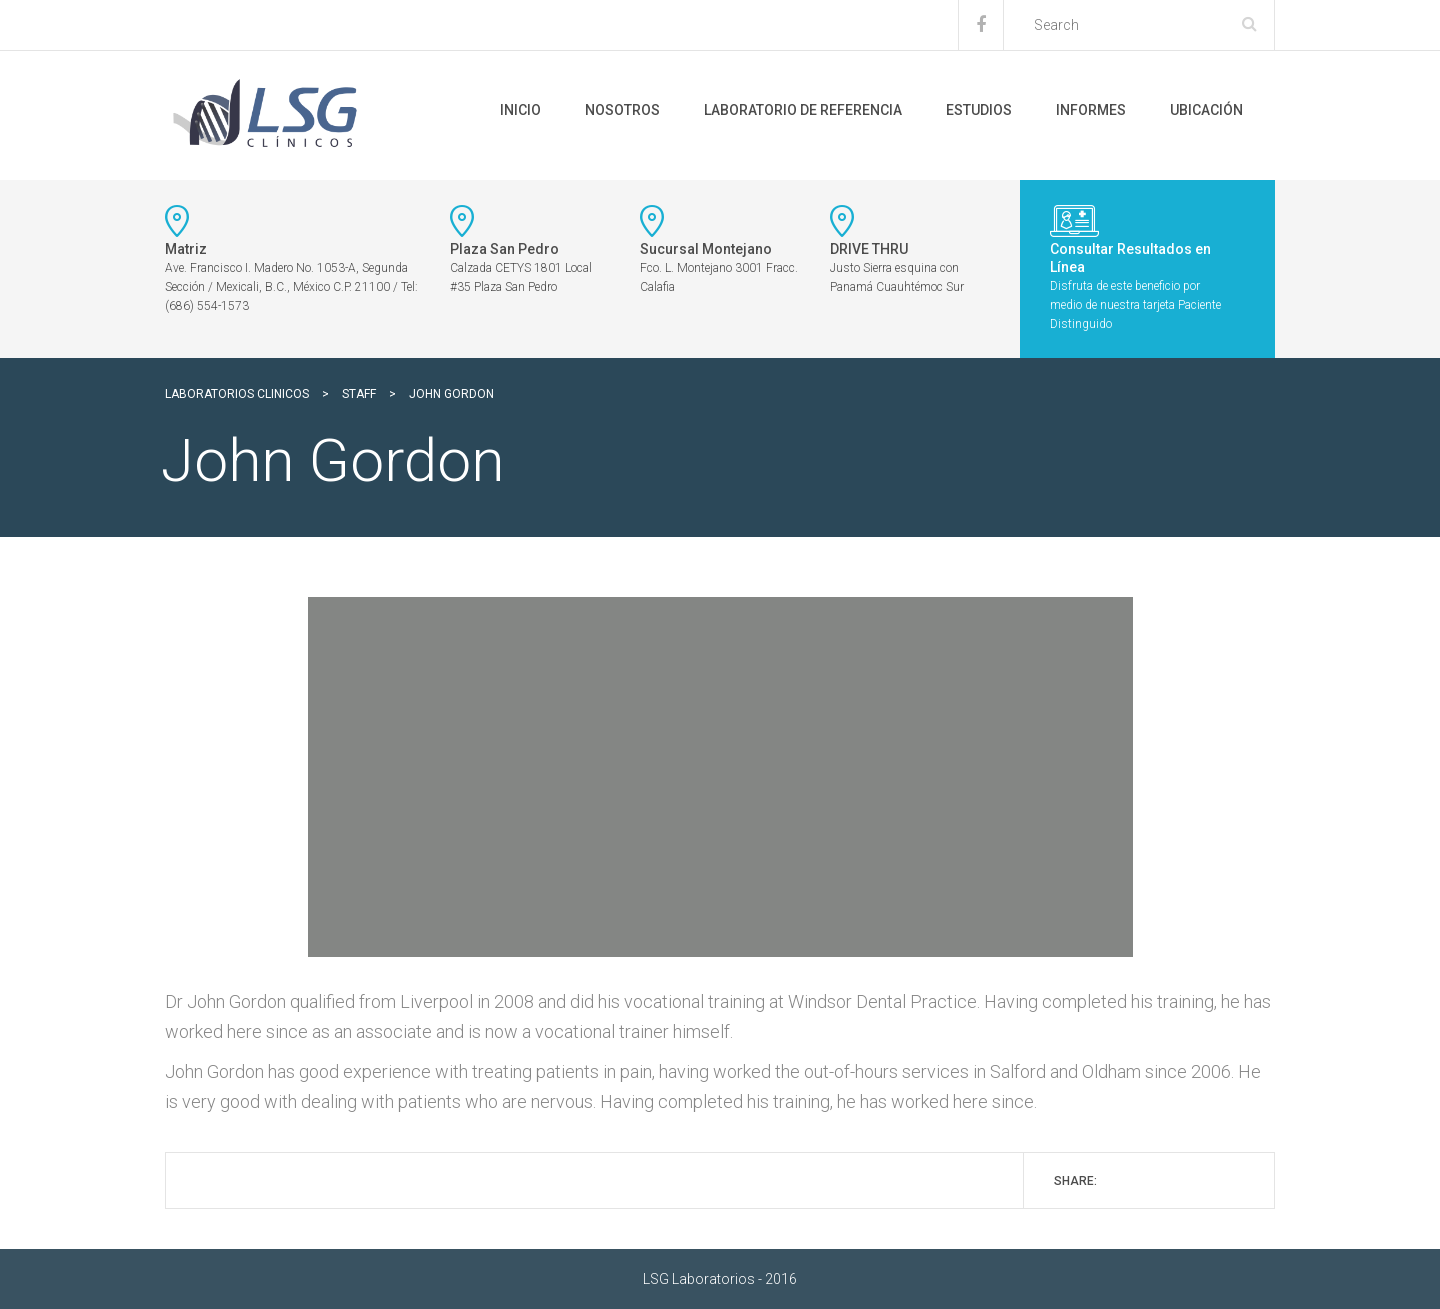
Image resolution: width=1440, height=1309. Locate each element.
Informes (1091, 110)
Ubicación (1206, 110)
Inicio (520, 110)
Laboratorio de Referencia (803, 110)
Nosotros (622, 110)
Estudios (979, 110)
